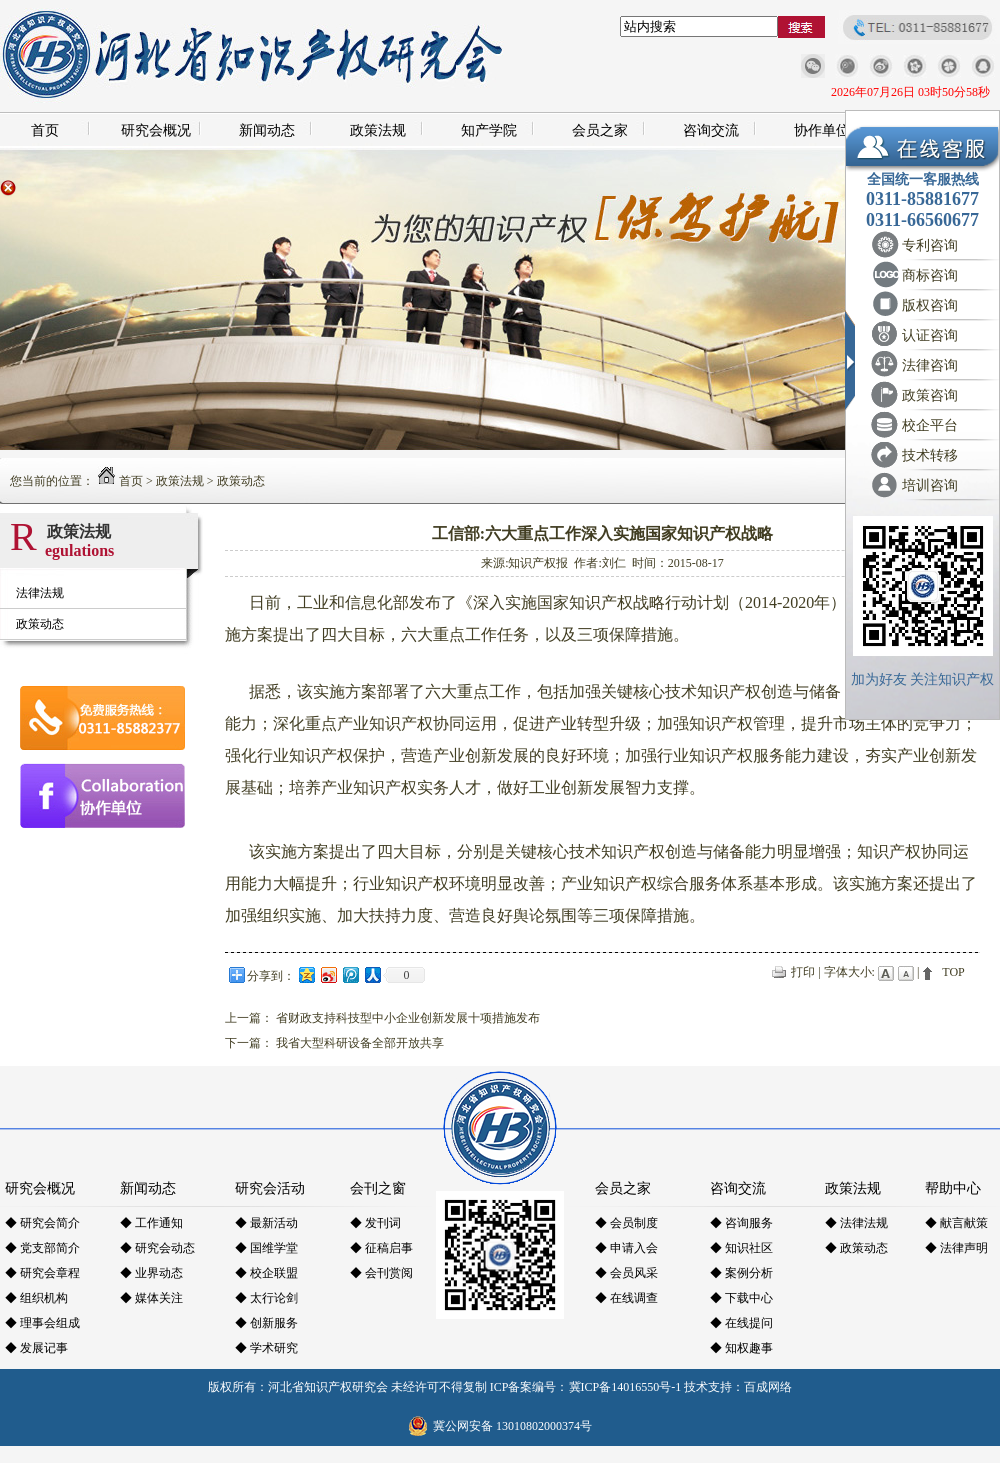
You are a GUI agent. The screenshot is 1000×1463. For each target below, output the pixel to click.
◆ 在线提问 (741, 1323)
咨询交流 (711, 130)
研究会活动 (270, 1188)
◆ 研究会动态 (157, 1248)
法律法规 (40, 593)
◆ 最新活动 (266, 1223)
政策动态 (241, 481)
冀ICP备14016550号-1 (625, 1387)
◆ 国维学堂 (266, 1248)
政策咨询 (930, 395)
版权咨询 (930, 305)
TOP (953, 972)
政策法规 (378, 130)
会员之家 (600, 130)
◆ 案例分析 (741, 1273)
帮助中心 (953, 1188)
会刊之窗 (378, 1188)
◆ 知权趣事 (741, 1348)
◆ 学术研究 (266, 1348)
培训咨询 (930, 485)
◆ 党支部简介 (42, 1248)
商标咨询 (930, 275)
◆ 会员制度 (626, 1223)
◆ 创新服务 (266, 1323)
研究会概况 (156, 130)
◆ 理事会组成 (42, 1323)
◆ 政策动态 (856, 1248)
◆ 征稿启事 (381, 1248)
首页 (45, 130)
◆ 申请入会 (626, 1248)
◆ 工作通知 (151, 1223)
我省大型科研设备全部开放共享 (360, 1043)
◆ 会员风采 (626, 1273)
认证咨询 (930, 335)
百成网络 (768, 1387)
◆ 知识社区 (741, 1248)
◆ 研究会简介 (42, 1223)
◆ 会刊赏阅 (381, 1273)
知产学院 (489, 130)
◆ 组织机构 (36, 1298)
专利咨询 (930, 245)
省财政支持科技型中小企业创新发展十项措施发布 (408, 1018)
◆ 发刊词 (375, 1223)
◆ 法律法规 (856, 1223)
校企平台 (930, 425)
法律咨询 (930, 365)
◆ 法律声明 (956, 1248)
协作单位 (822, 130)
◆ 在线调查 (626, 1298)
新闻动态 (267, 130)
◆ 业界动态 (151, 1273)
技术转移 (930, 455)
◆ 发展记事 (36, 1348)
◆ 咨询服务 (741, 1223)
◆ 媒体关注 (151, 1298)
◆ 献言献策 (956, 1223)
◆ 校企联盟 (266, 1273)
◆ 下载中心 (741, 1298)
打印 (803, 972)
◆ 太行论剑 (266, 1298)
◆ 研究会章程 (42, 1273)
